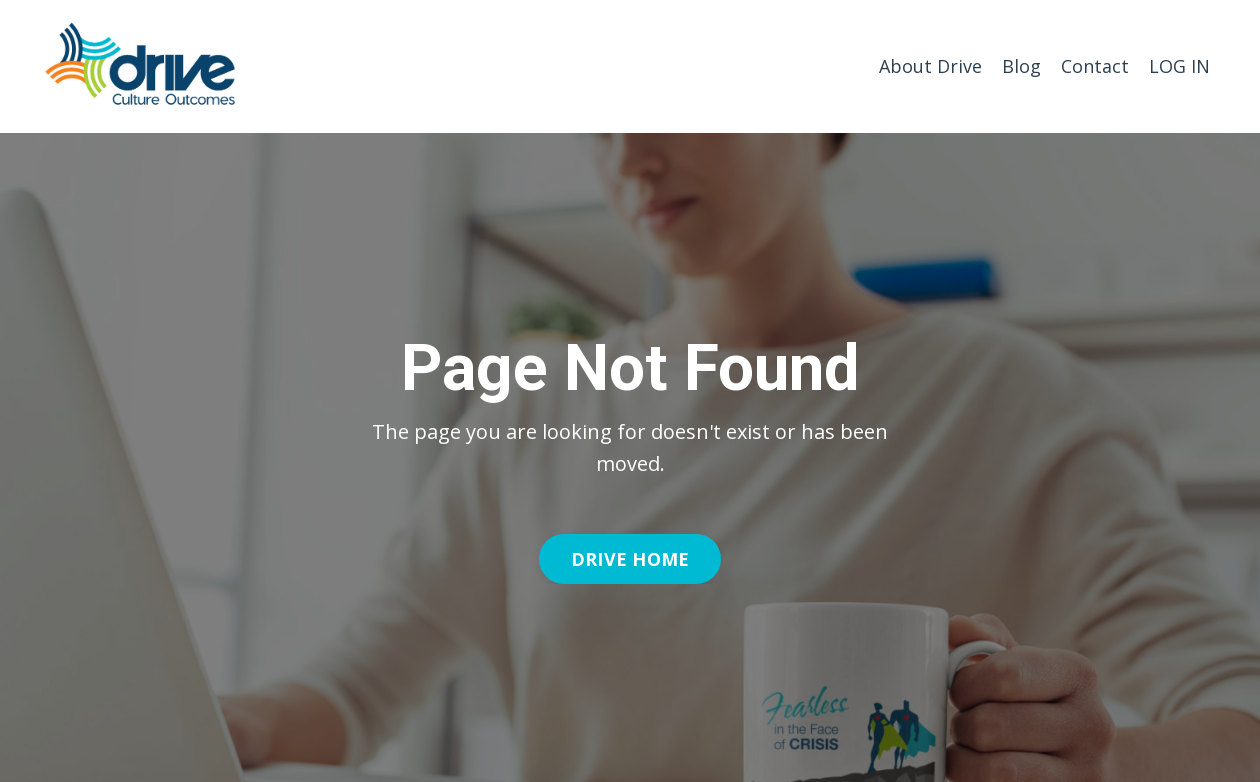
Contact (1095, 66)
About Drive (930, 66)
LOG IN (1179, 66)
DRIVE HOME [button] (630, 559)
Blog (1021, 66)
